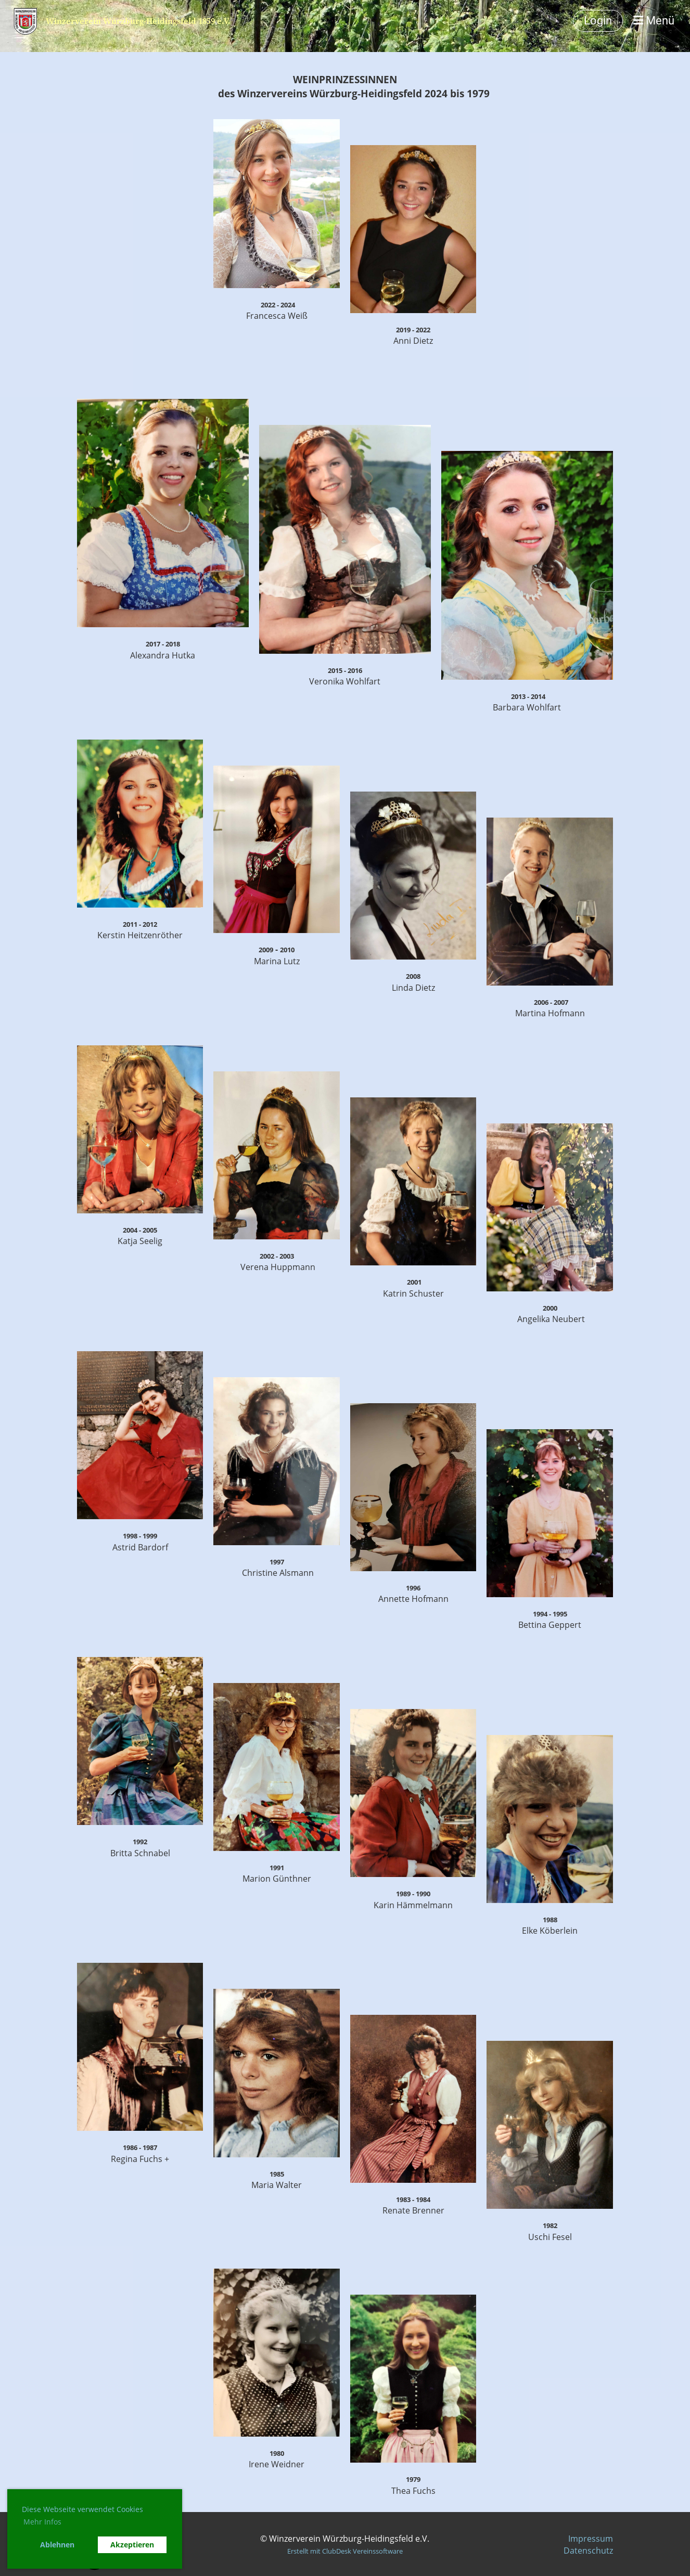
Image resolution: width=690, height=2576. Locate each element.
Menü (653, 20)
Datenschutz (588, 2550)
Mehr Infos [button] (42, 2522)
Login (598, 20)
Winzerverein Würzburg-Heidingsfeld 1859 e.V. (138, 21)
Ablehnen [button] (57, 2544)
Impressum (590, 2538)
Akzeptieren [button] (132, 2544)
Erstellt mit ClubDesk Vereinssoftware (345, 2551)
